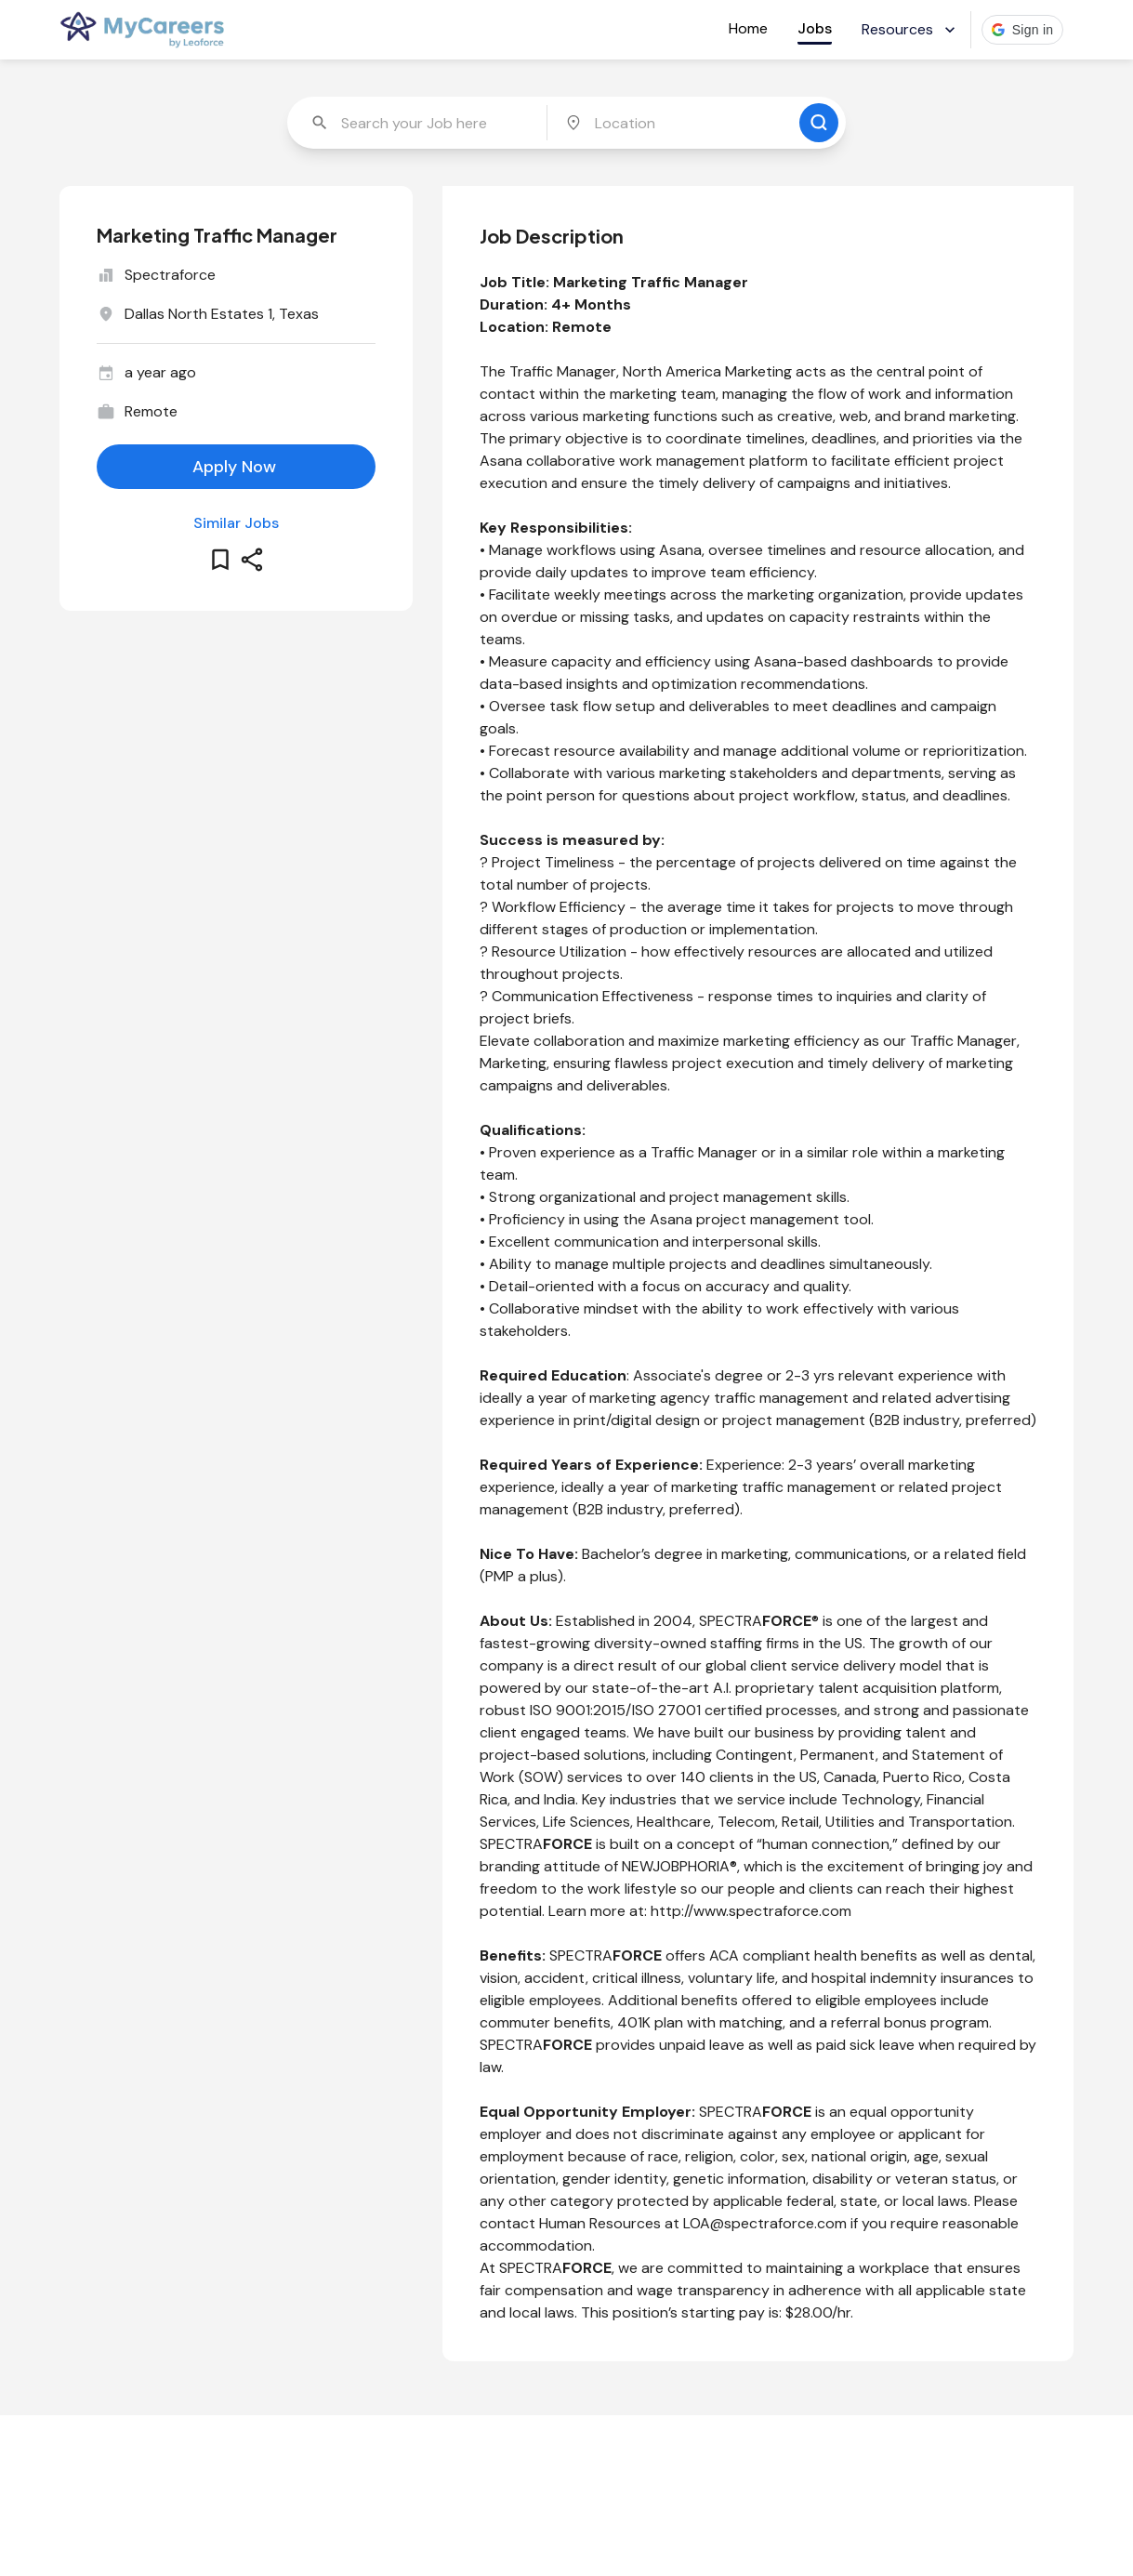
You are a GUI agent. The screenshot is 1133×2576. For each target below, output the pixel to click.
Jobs (814, 28)
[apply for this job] (236, 466)
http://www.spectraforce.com (751, 1911)
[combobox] (419, 122)
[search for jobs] (818, 122)
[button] (1022, 30)
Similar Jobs (236, 523)
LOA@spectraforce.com (765, 2223)
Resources (910, 29)
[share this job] (252, 560)
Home (748, 28)
